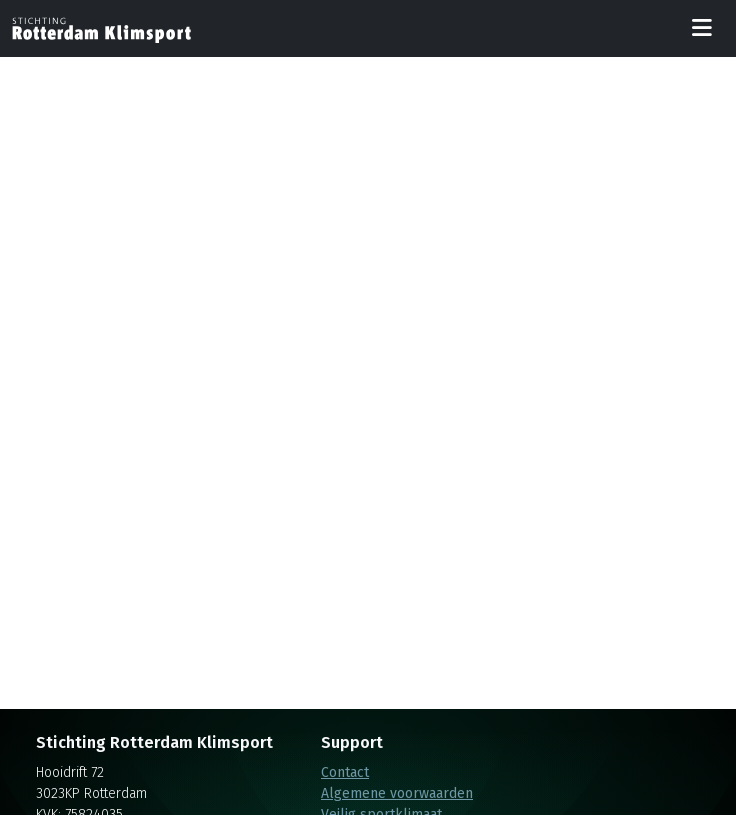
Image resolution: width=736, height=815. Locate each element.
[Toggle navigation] (702, 29)
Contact (345, 772)
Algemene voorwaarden (397, 793)
